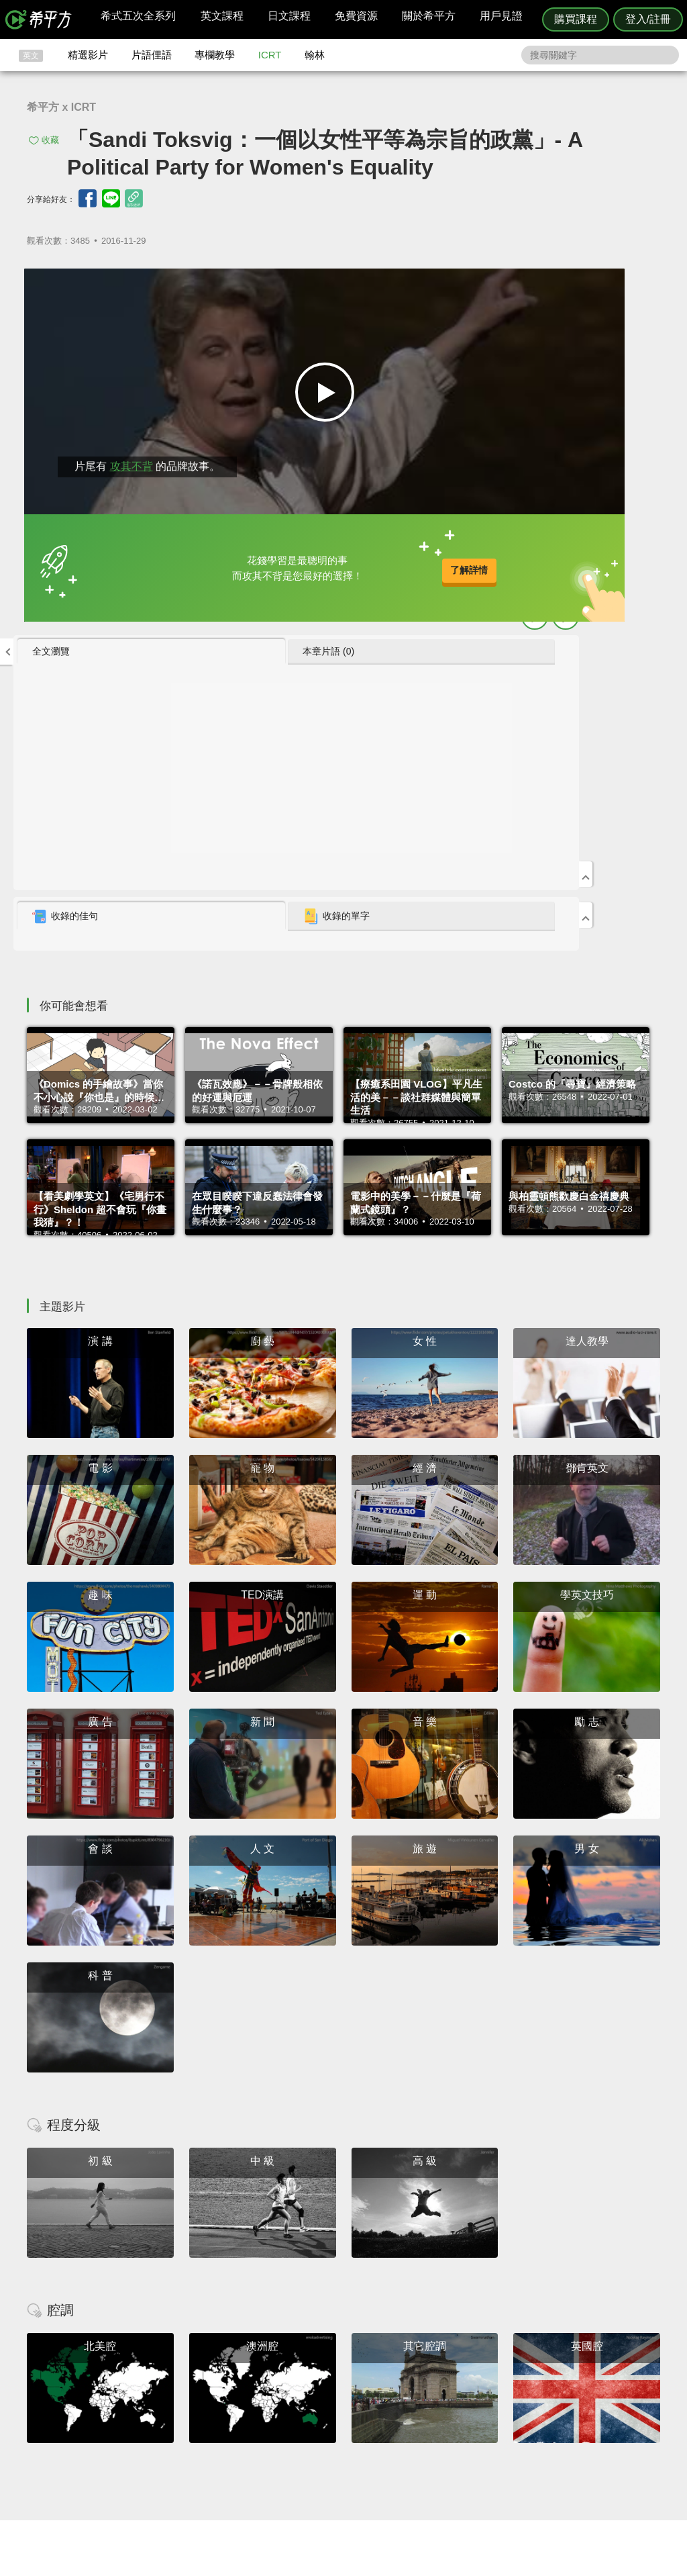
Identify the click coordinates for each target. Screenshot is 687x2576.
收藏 (50, 140)
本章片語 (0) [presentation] (582, 284)
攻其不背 (120, 450)
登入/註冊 (648, 19)
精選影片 (88, 54)
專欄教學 (215, 54)
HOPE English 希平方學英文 (230, 2320)
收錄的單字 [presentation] (589, 550)
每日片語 (359, 2425)
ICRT (270, 54)
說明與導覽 (492, 2412)
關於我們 (424, 2425)
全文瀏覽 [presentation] (463, 284)
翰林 (315, 54)
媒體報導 (424, 2437)
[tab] (484, 285)
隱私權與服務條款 (505, 2400)
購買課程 (575, 19)
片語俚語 (151, 54)
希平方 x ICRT (61, 107)
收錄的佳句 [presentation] (478, 549)
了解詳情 (302, 560)
